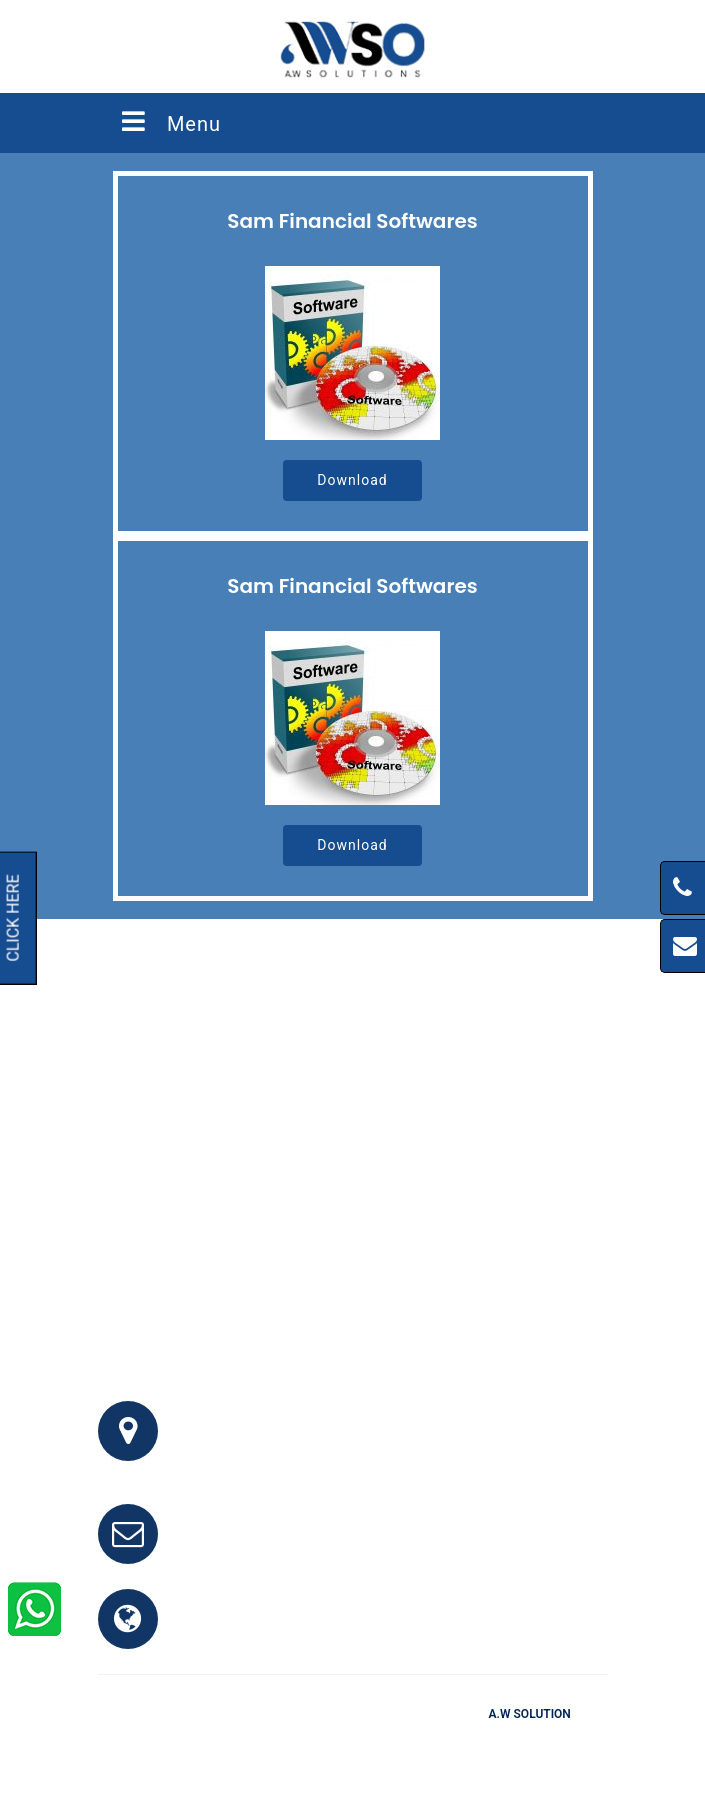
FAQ (289, 1743)
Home (239, 1743)
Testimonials (363, 1743)
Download (352, 480)
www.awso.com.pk (255, 1630)
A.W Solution (530, 1714)
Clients (444, 1743)
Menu (170, 122)
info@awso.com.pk (256, 1545)
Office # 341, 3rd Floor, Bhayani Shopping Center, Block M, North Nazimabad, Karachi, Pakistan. (377, 1442)
